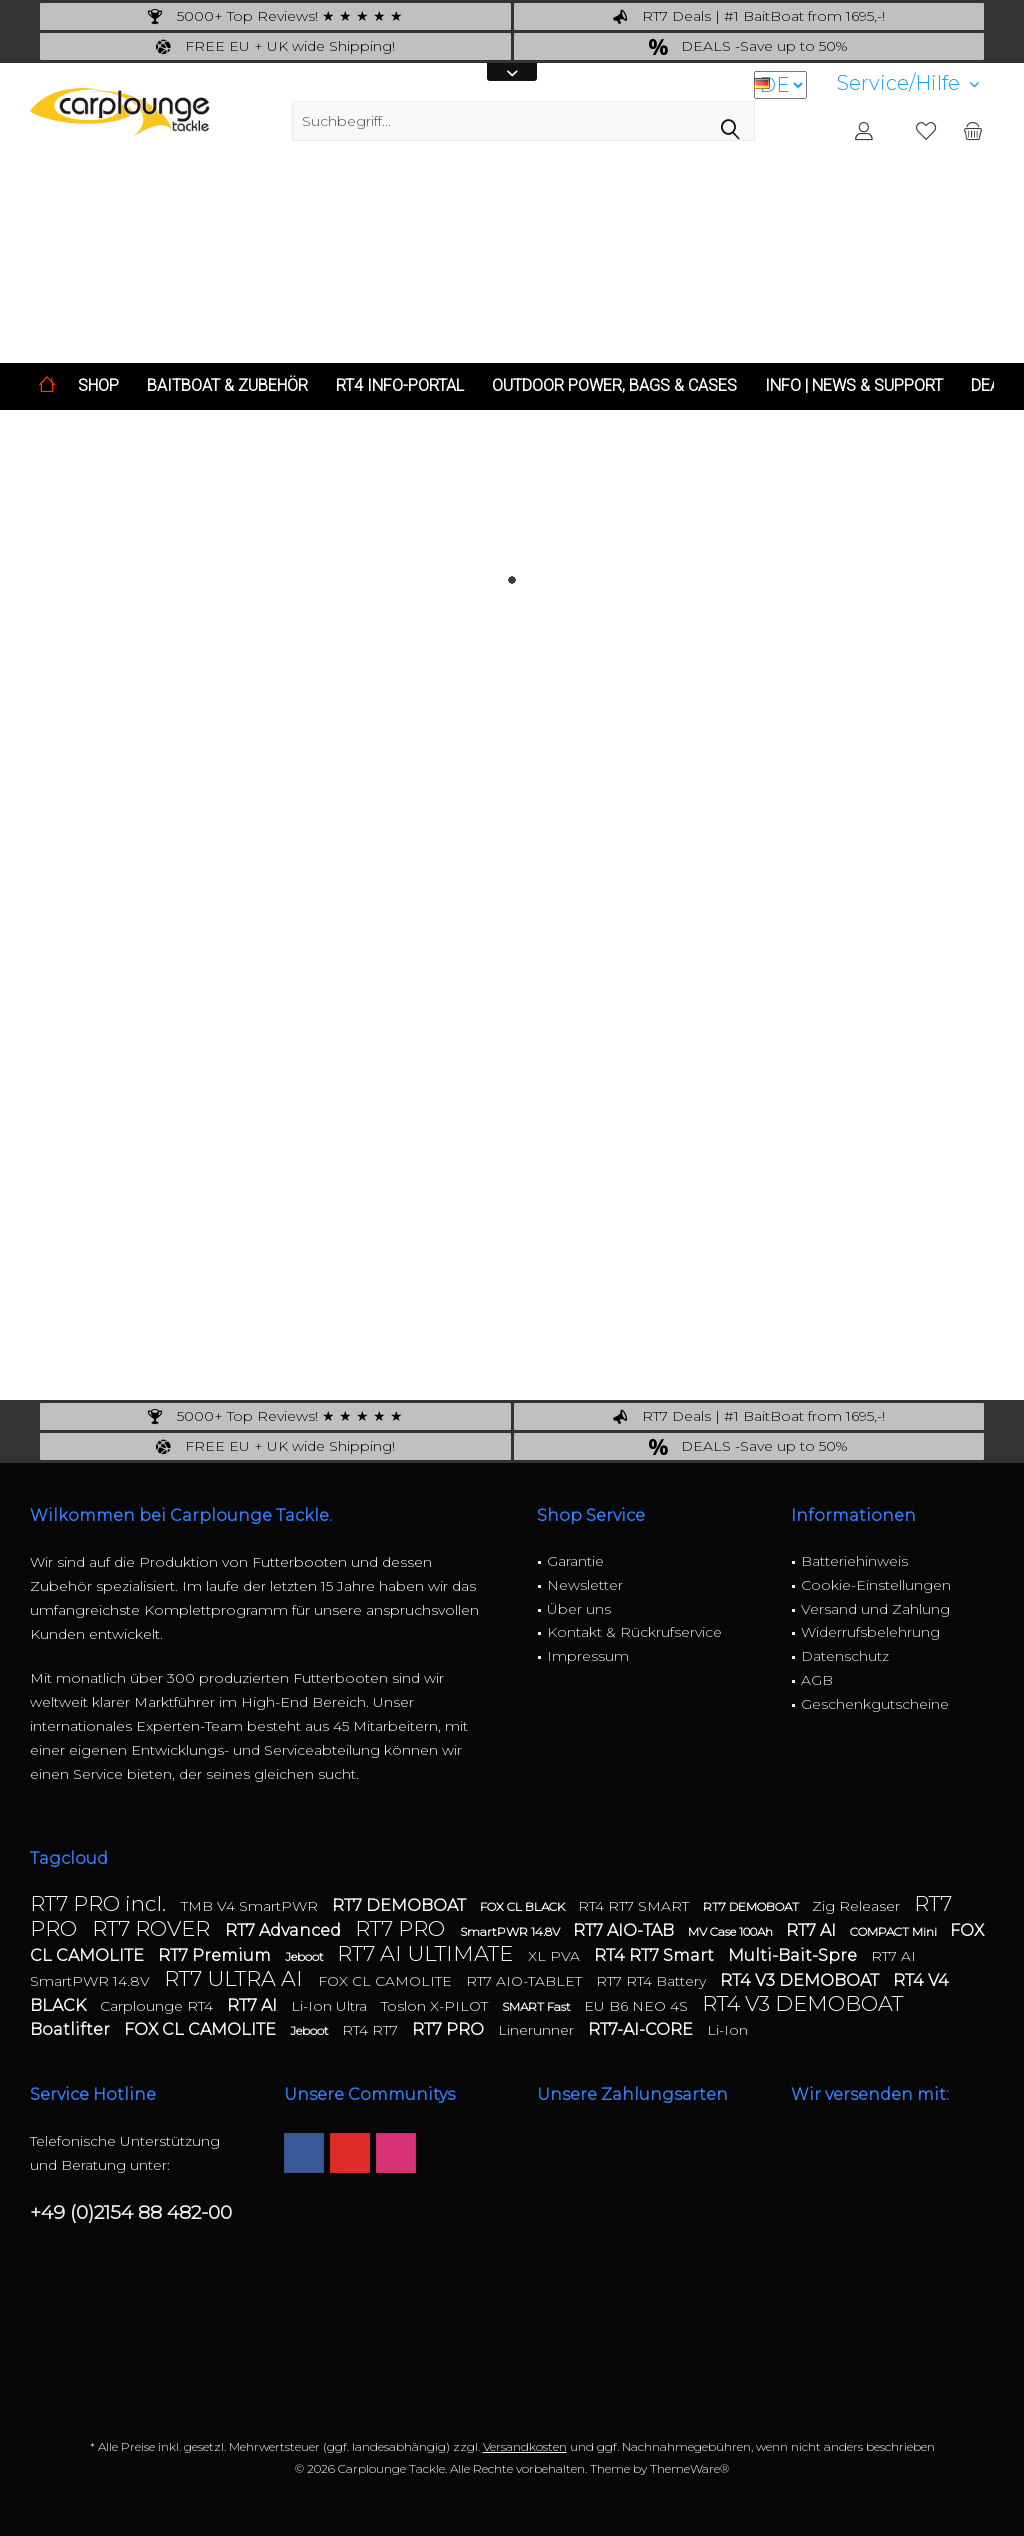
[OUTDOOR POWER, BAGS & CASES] (614, 386)
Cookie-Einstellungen (876, 1585)
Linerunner (538, 2030)
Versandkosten (525, 2446)
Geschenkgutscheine (875, 1704)
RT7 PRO (402, 1928)
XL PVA (556, 1956)
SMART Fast (538, 2006)
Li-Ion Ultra (331, 2006)
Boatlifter (72, 2029)
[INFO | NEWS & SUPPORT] (854, 386)
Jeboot (306, 1956)
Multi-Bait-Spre (794, 1955)
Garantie (575, 1561)
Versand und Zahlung (875, 1609)
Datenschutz (845, 1656)
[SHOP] (98, 386)
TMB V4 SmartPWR (251, 1906)
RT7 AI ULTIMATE (427, 1953)
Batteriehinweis (854, 1561)
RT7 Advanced (285, 1930)
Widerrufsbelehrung (870, 1632)
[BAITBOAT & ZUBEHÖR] (227, 386)
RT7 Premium (216, 1955)
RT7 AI (813, 1930)
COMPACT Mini (895, 1931)
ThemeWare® (689, 2468)
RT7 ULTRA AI (236, 1978)
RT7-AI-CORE (642, 2029)
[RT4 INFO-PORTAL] (400, 386)
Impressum (588, 1656)
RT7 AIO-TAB (625, 1930)
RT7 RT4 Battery (653, 1981)
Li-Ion (727, 2030)
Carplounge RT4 (158, 2006)
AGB (817, 1680)
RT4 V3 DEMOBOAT (801, 1980)
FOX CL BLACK (524, 1906)
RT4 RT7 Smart (656, 1955)
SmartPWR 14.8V (511, 1931)
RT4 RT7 (372, 2030)
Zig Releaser (858, 1906)
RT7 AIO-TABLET (526, 1981)
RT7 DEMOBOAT (401, 1905)
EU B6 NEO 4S (638, 2006)
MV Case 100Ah (732, 1931)
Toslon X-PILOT (436, 2006)
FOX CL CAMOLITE (387, 1981)
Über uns (579, 1609)
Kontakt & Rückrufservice (634, 1632)
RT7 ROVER (153, 1928)
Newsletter (585, 1585)
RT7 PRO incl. (100, 1903)
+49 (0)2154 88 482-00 (131, 2212)
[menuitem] (908, 83)
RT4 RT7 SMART (635, 1906)
